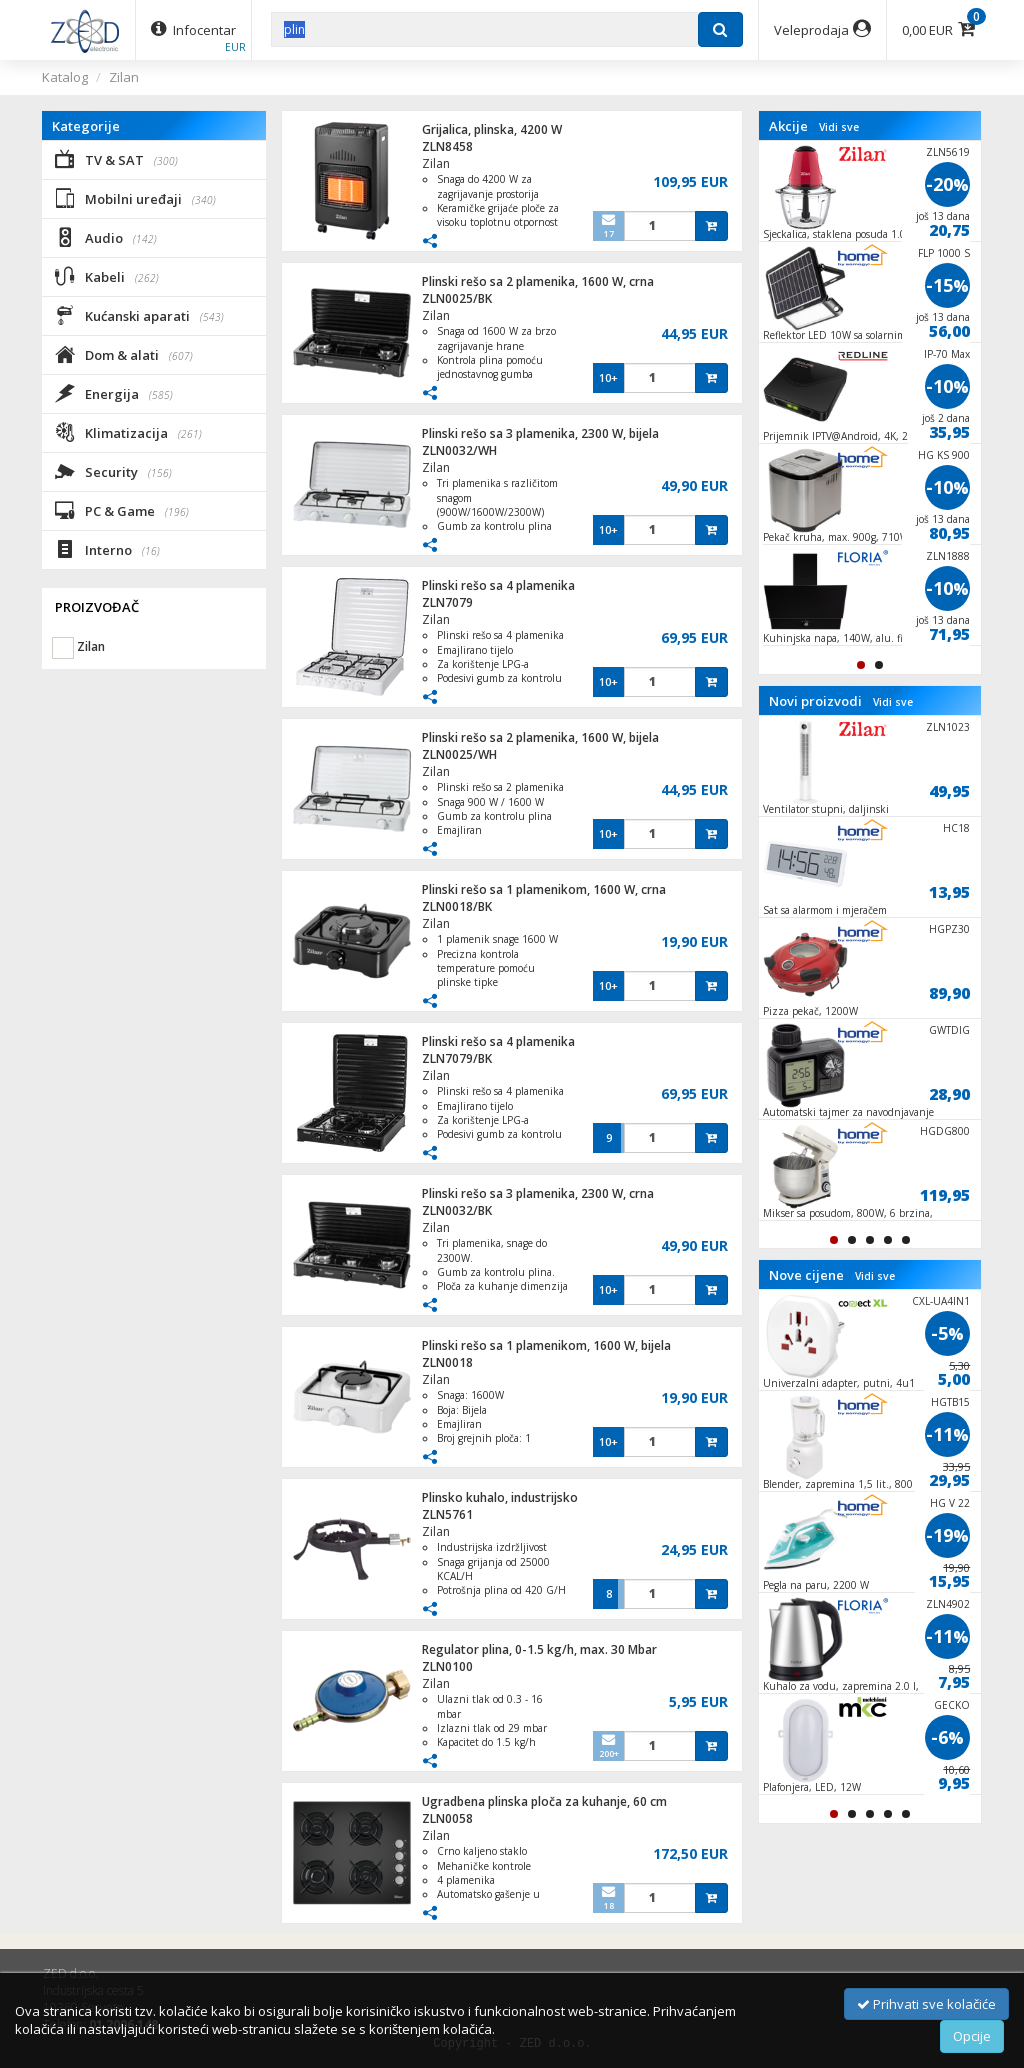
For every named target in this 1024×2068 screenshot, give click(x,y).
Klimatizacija (128, 432)
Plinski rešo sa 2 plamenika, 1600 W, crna (538, 281)
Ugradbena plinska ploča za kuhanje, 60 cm (544, 1801)
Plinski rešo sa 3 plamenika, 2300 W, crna (538, 1193)
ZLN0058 (447, 1818)
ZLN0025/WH (459, 754)
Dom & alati (124, 354)
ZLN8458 (447, 146)
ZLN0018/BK (457, 906)
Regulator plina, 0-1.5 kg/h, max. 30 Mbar (539, 1649)
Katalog (65, 77)
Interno (107, 549)
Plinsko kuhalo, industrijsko (500, 1497)
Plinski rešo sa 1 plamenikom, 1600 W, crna (544, 889)
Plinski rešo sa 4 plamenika (498, 585)
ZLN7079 (447, 602)
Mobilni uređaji (135, 198)
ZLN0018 (447, 1362)
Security (113, 471)
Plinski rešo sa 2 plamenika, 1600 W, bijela (540, 737)
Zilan (124, 77)
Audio (106, 237)
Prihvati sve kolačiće (926, 2004)
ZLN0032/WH (459, 450)
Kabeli (107, 276)
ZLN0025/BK (457, 298)
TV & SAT (116, 159)
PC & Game (122, 510)
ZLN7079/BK (457, 1058)
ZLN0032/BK (457, 1210)
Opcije (972, 2036)
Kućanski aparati (139, 315)
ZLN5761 (447, 1514)
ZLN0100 (447, 1666)
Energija (114, 393)
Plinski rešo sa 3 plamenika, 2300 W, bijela (540, 433)
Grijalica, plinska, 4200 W (492, 129)
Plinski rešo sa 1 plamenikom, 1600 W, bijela (546, 1345)
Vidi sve (839, 127)
